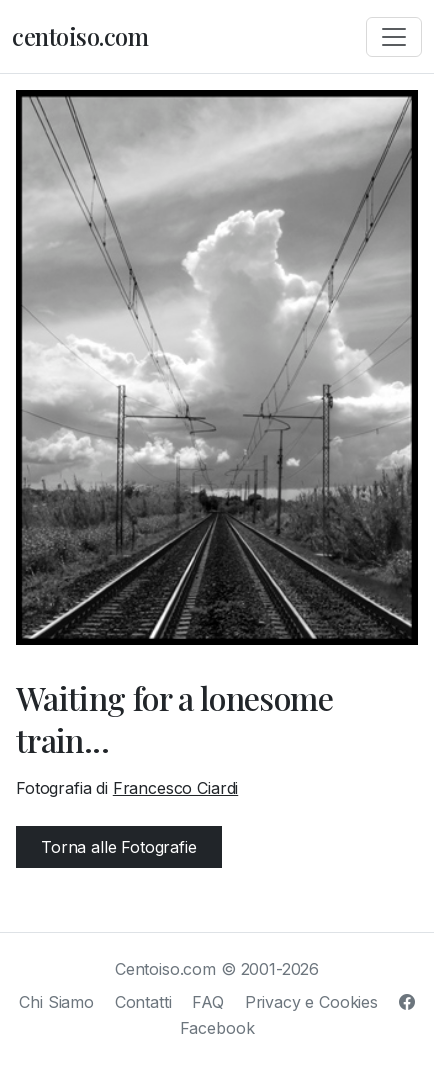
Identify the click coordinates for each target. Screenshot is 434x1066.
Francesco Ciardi (175, 788)
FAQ (208, 1002)
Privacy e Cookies (311, 1002)
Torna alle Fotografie (119, 847)
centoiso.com (80, 36)
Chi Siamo (56, 1002)
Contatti (143, 1002)
